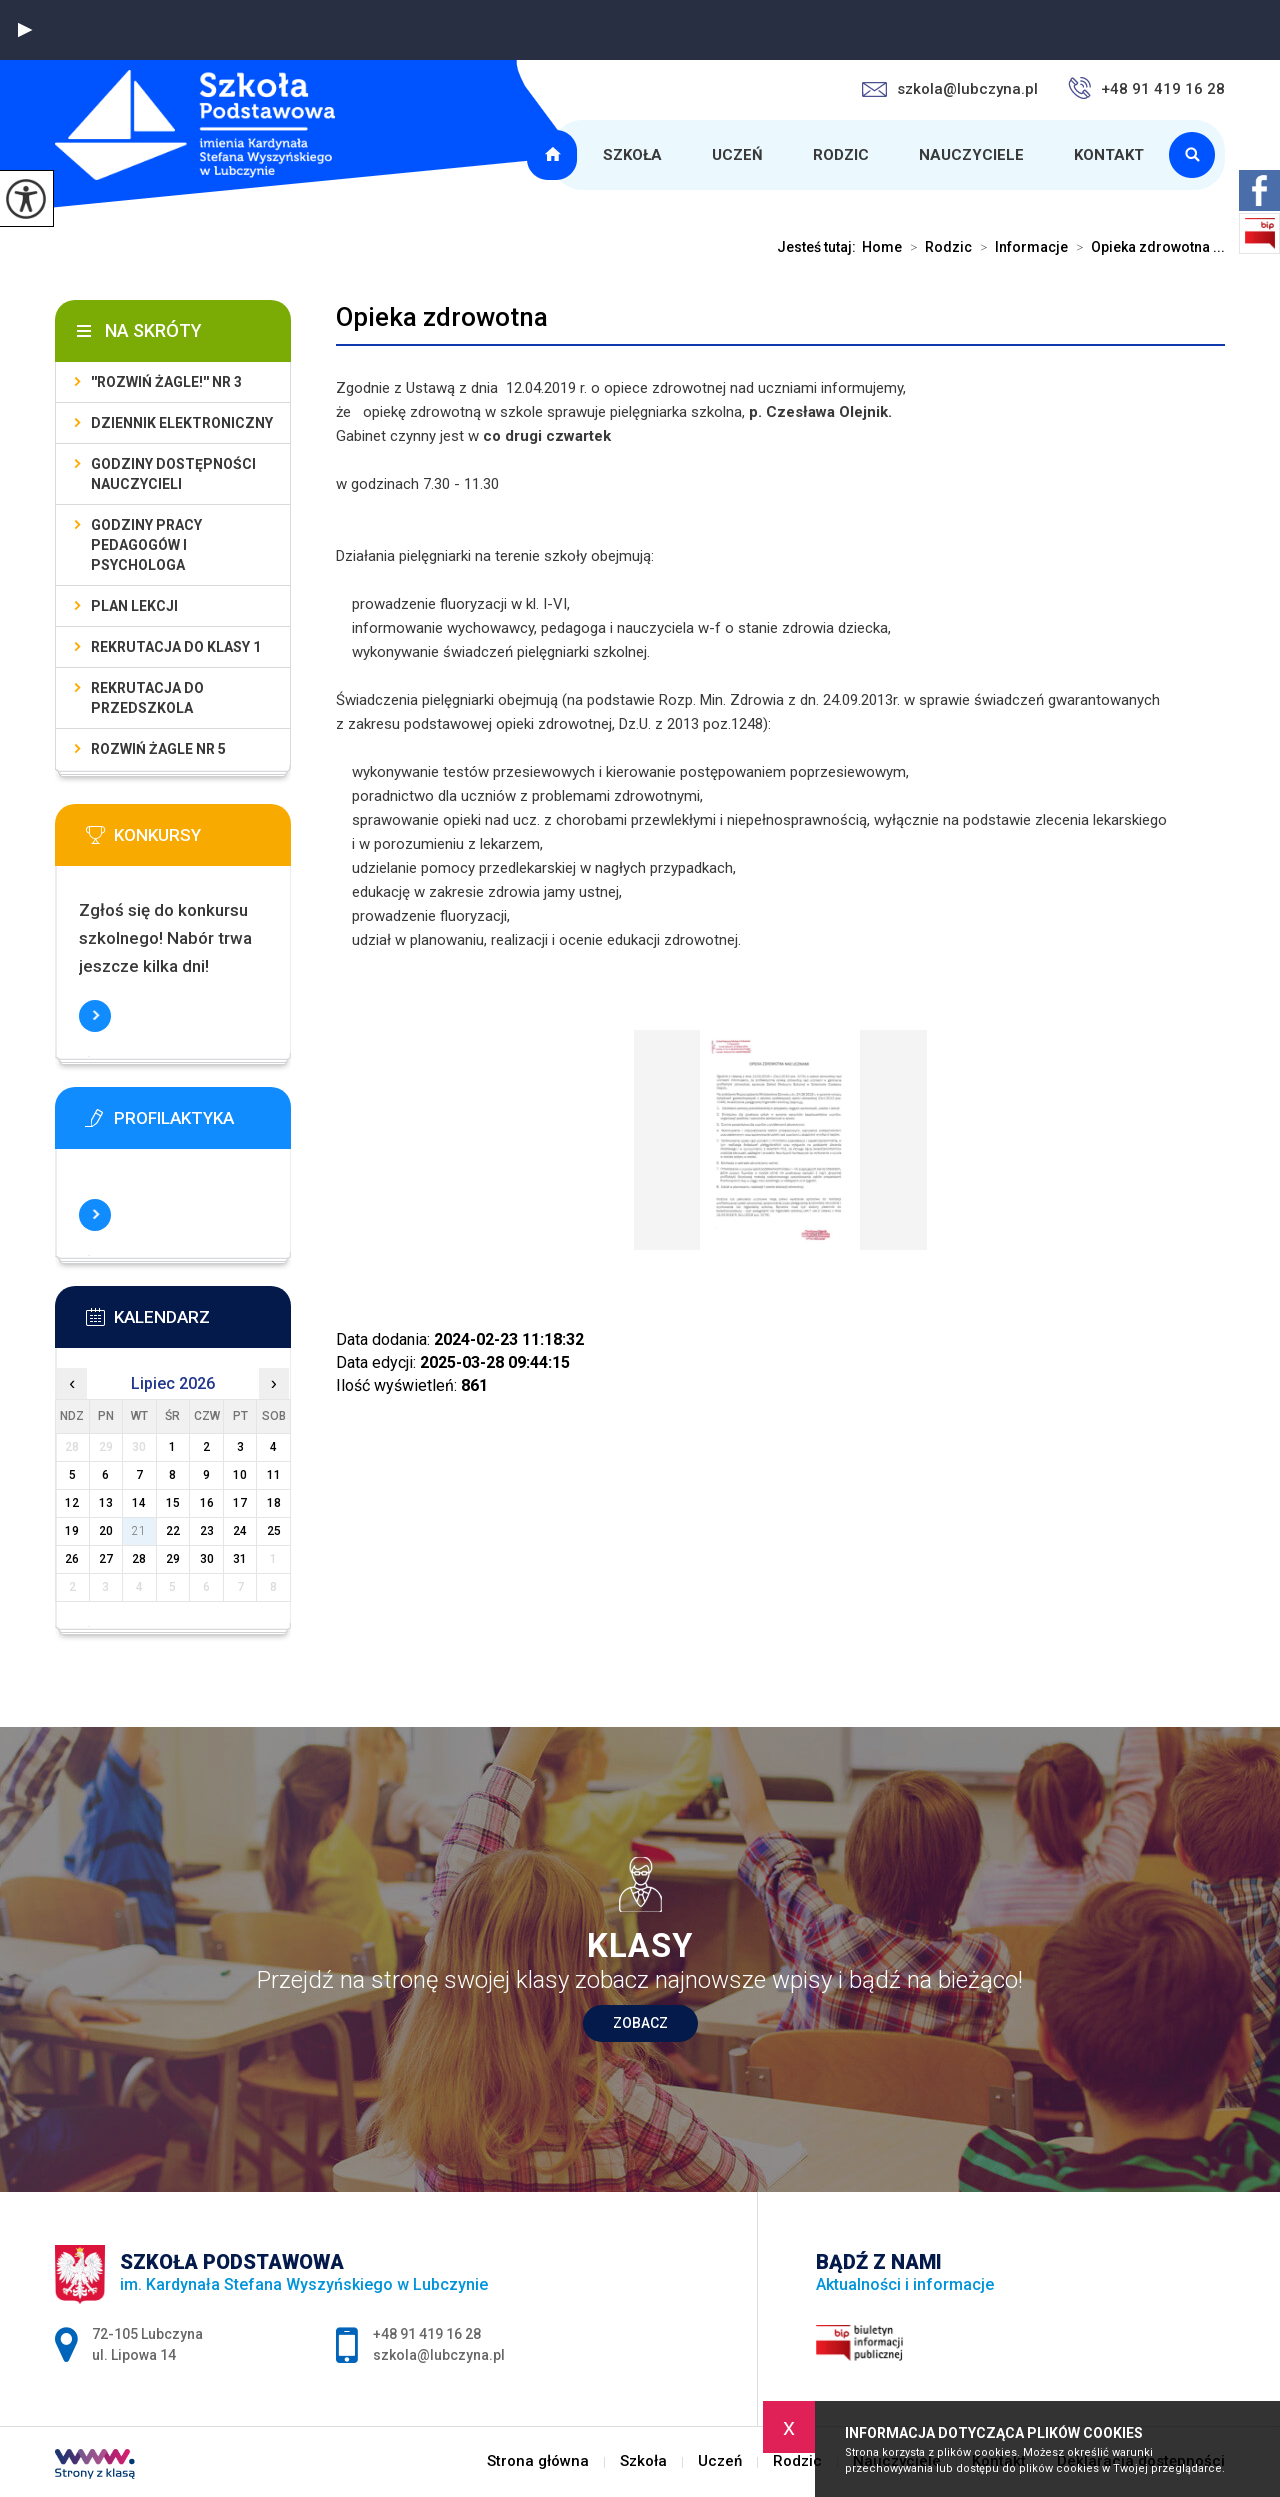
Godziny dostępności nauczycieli (173, 474)
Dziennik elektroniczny (182, 423)
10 (240, 1475)
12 (72, 1503)
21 (139, 1531)
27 (106, 1559)
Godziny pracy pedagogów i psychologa (146, 545)
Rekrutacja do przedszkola (147, 698)
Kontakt (1109, 155)
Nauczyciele (971, 155)
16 (207, 1503)
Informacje (1020, 247)
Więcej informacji (95, 1016)
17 (240, 1503)
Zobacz (640, 2023)
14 (139, 1503)
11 (274, 1475)
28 (139, 1559)
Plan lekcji (134, 606)
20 (106, 1531)
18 (274, 1503)
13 (106, 1503)
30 (207, 1559)
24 (240, 1531)
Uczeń (737, 155)
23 (207, 1531)
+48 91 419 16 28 (1146, 88)
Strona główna (555, 155)
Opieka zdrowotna (442, 317)
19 (72, 1531)
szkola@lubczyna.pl (950, 89)
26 (72, 1559)
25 (274, 1531)
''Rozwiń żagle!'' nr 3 (166, 382)
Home (882, 247)
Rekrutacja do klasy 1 (176, 647)
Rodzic (841, 155)
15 (173, 1503)
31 (240, 1559)
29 (173, 1559)
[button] (25, 30)
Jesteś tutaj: (819, 247)
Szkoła (632, 155)
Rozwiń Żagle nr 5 (158, 749)
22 (173, 1531)
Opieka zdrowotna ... (1146, 247)
